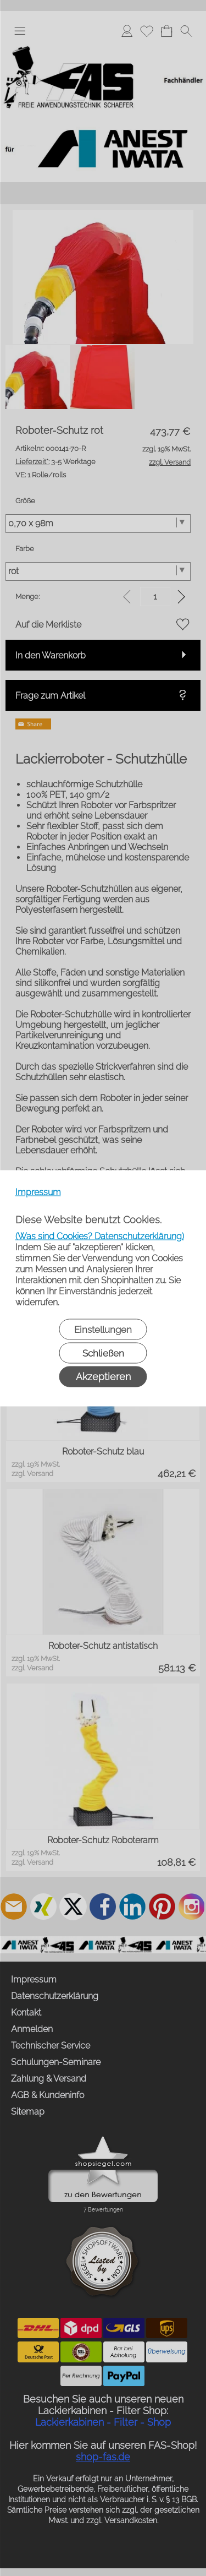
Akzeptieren (103, 1376)
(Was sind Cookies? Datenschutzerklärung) (99, 1235)
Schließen (103, 1352)
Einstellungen (103, 1329)
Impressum (38, 1191)
